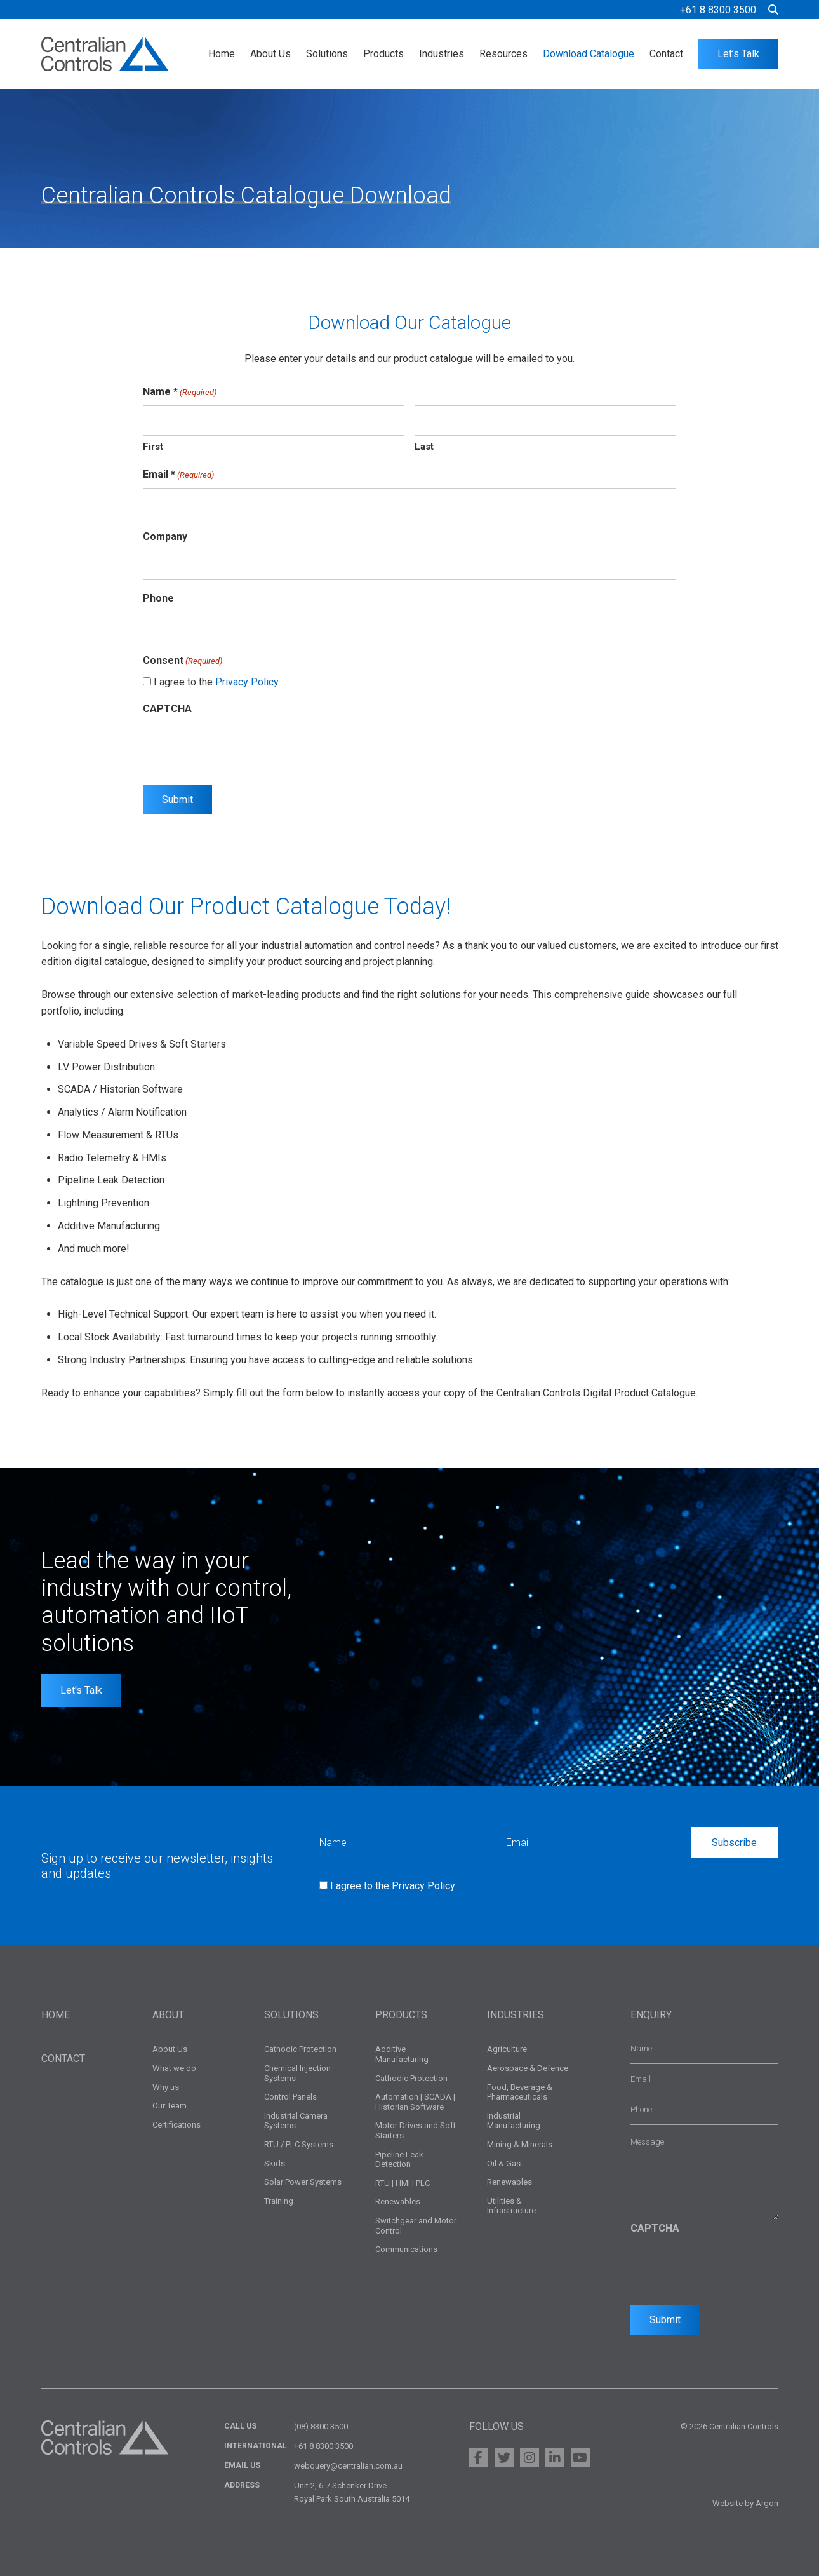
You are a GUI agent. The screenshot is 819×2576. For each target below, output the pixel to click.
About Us (270, 54)
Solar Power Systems (303, 2182)
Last (424, 446)
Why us (165, 2087)
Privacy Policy (246, 682)
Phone (158, 598)
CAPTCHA (167, 709)
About (168, 2015)
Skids (274, 2163)
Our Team (169, 2105)
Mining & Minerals (519, 2144)
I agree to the (392, 1886)
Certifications (176, 2124)
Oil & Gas (504, 2163)
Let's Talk (81, 1690)
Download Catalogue (588, 54)
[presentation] (239, 746)
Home (221, 54)
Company (165, 536)
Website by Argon (745, 2503)
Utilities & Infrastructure (511, 2206)
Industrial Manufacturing (513, 2121)
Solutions (327, 54)
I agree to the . (217, 682)
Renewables (397, 2201)
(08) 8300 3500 (321, 2426)
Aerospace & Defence (527, 2068)
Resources (503, 54)
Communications (406, 2249)
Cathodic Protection (300, 2049)
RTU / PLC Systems (298, 2144)
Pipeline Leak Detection (399, 2159)
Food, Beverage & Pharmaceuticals (519, 2092)
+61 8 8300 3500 (718, 10)
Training (278, 2201)
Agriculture (507, 2049)
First (153, 446)
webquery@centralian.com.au (348, 2466)
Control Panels (290, 2096)
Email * (178, 475)
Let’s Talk (738, 54)
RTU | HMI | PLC (402, 2183)
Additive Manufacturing (402, 2054)
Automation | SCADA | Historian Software (415, 2102)
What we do (174, 2068)
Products (383, 54)
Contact (666, 54)
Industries (441, 54)
